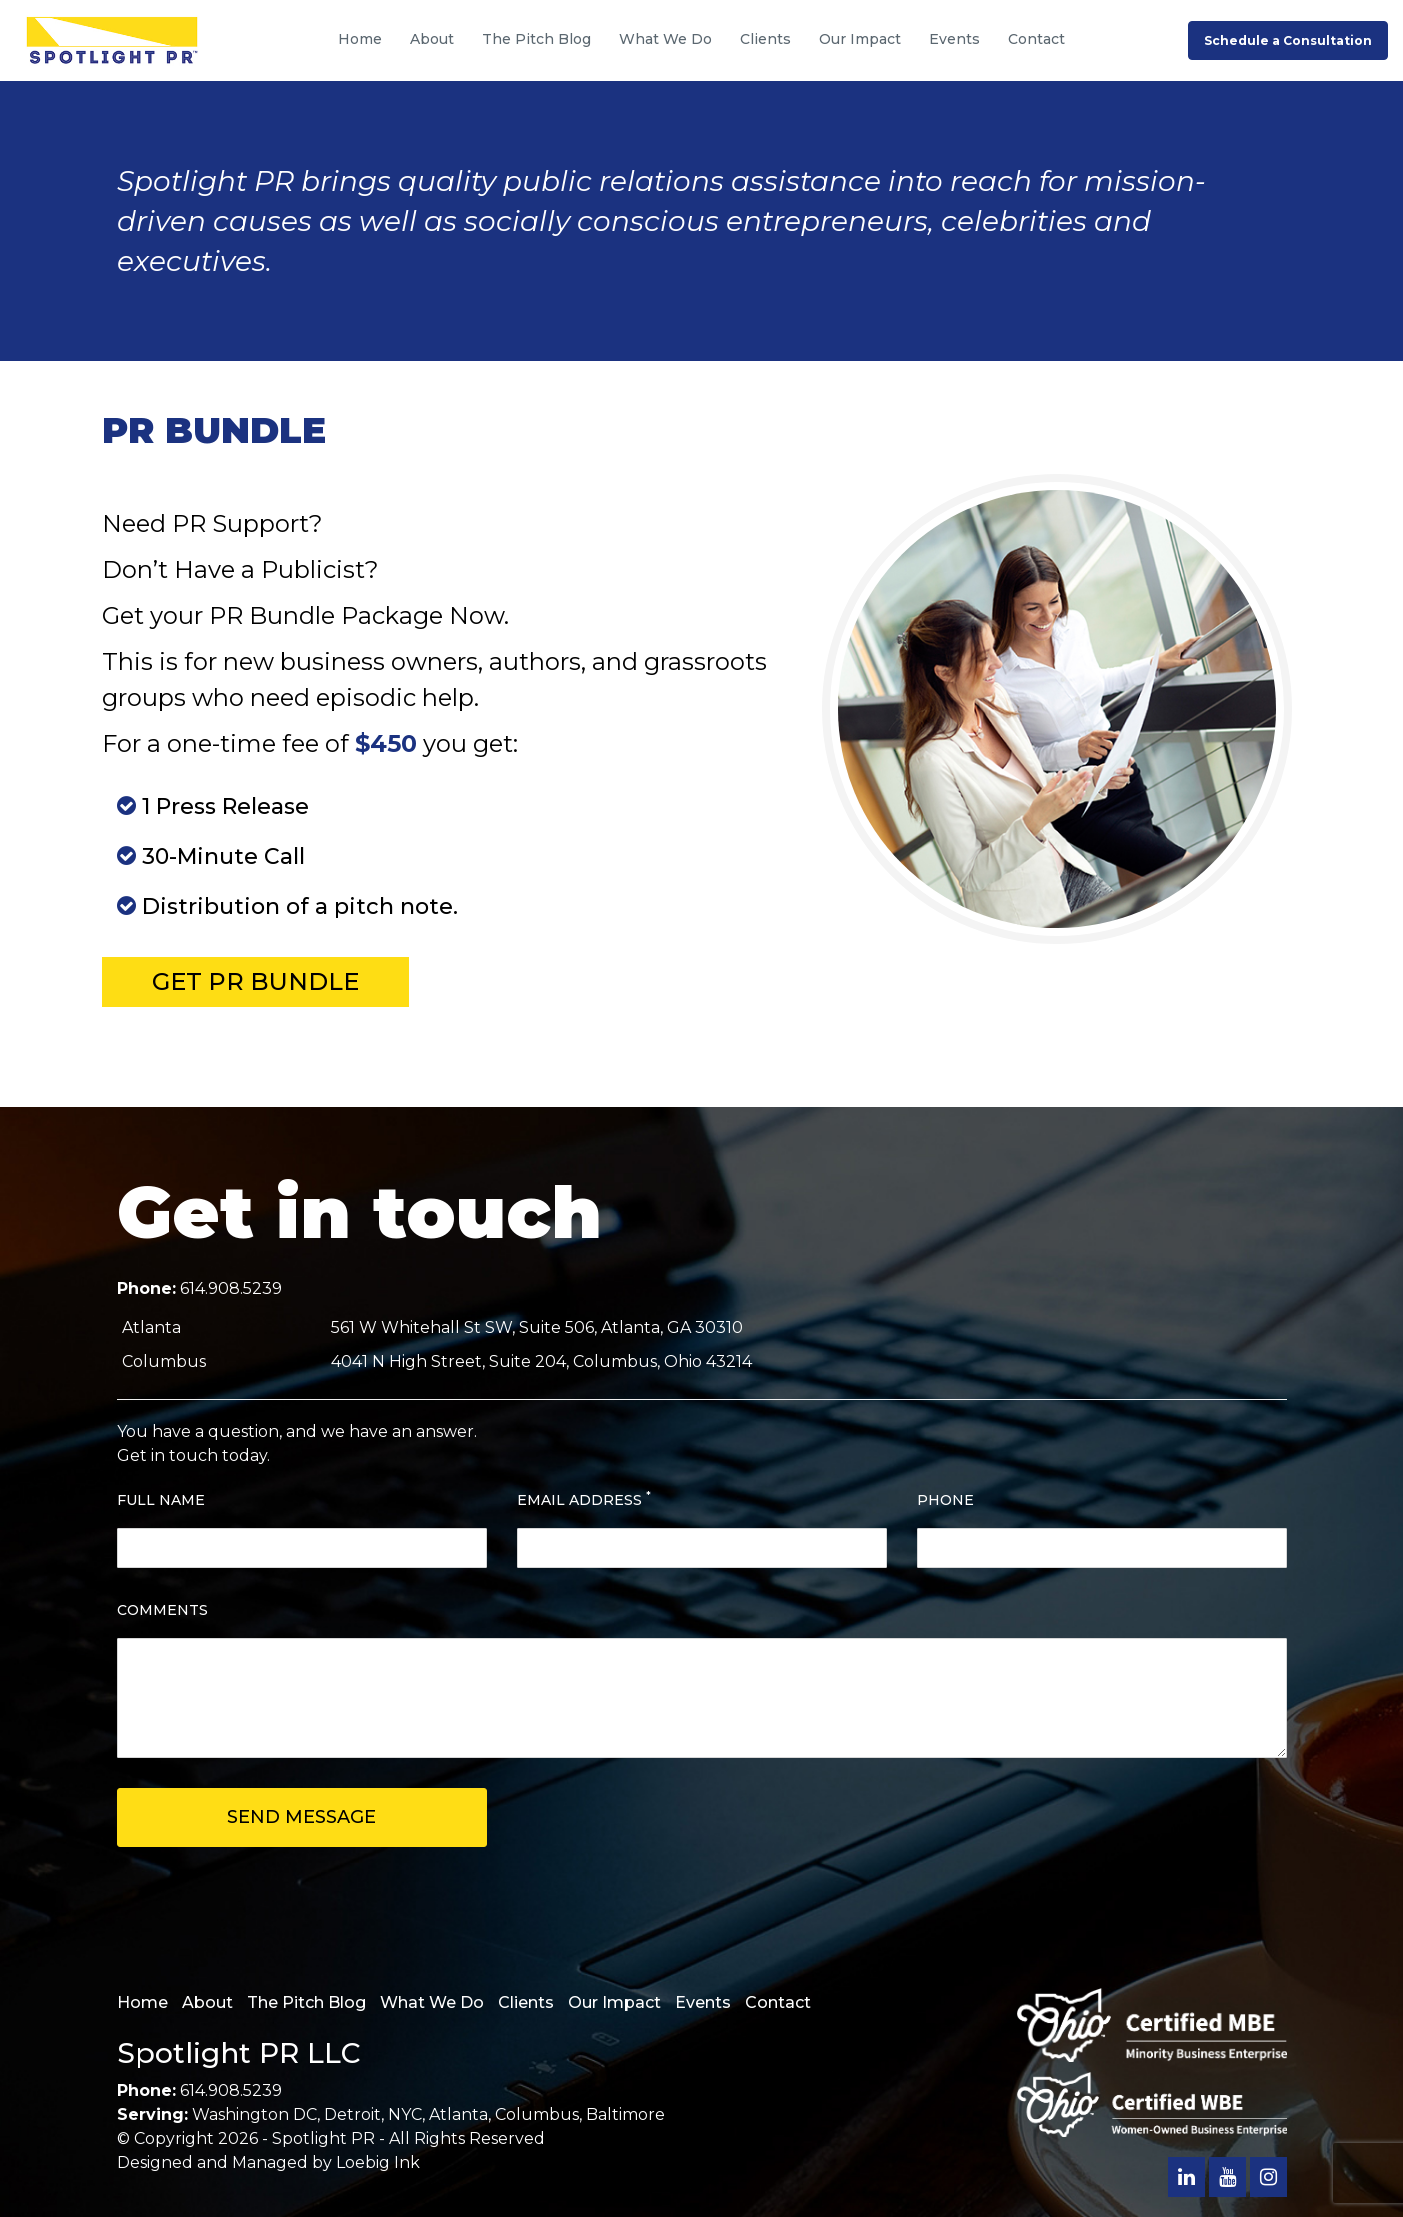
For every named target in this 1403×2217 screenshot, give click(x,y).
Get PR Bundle (255, 981)
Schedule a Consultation (1288, 40)
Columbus (537, 2114)
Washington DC (254, 2114)
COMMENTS (162, 1610)
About (432, 39)
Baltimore (625, 2114)
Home (360, 39)
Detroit (352, 2114)
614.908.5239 (231, 1288)
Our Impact (860, 39)
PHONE (945, 1500)
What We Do (665, 39)
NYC (405, 2114)
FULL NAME (161, 1500)
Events (954, 39)
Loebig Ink (378, 2162)
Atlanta (458, 2114)
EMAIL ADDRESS (584, 1499)
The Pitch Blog (536, 39)
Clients (765, 39)
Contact (1036, 39)
